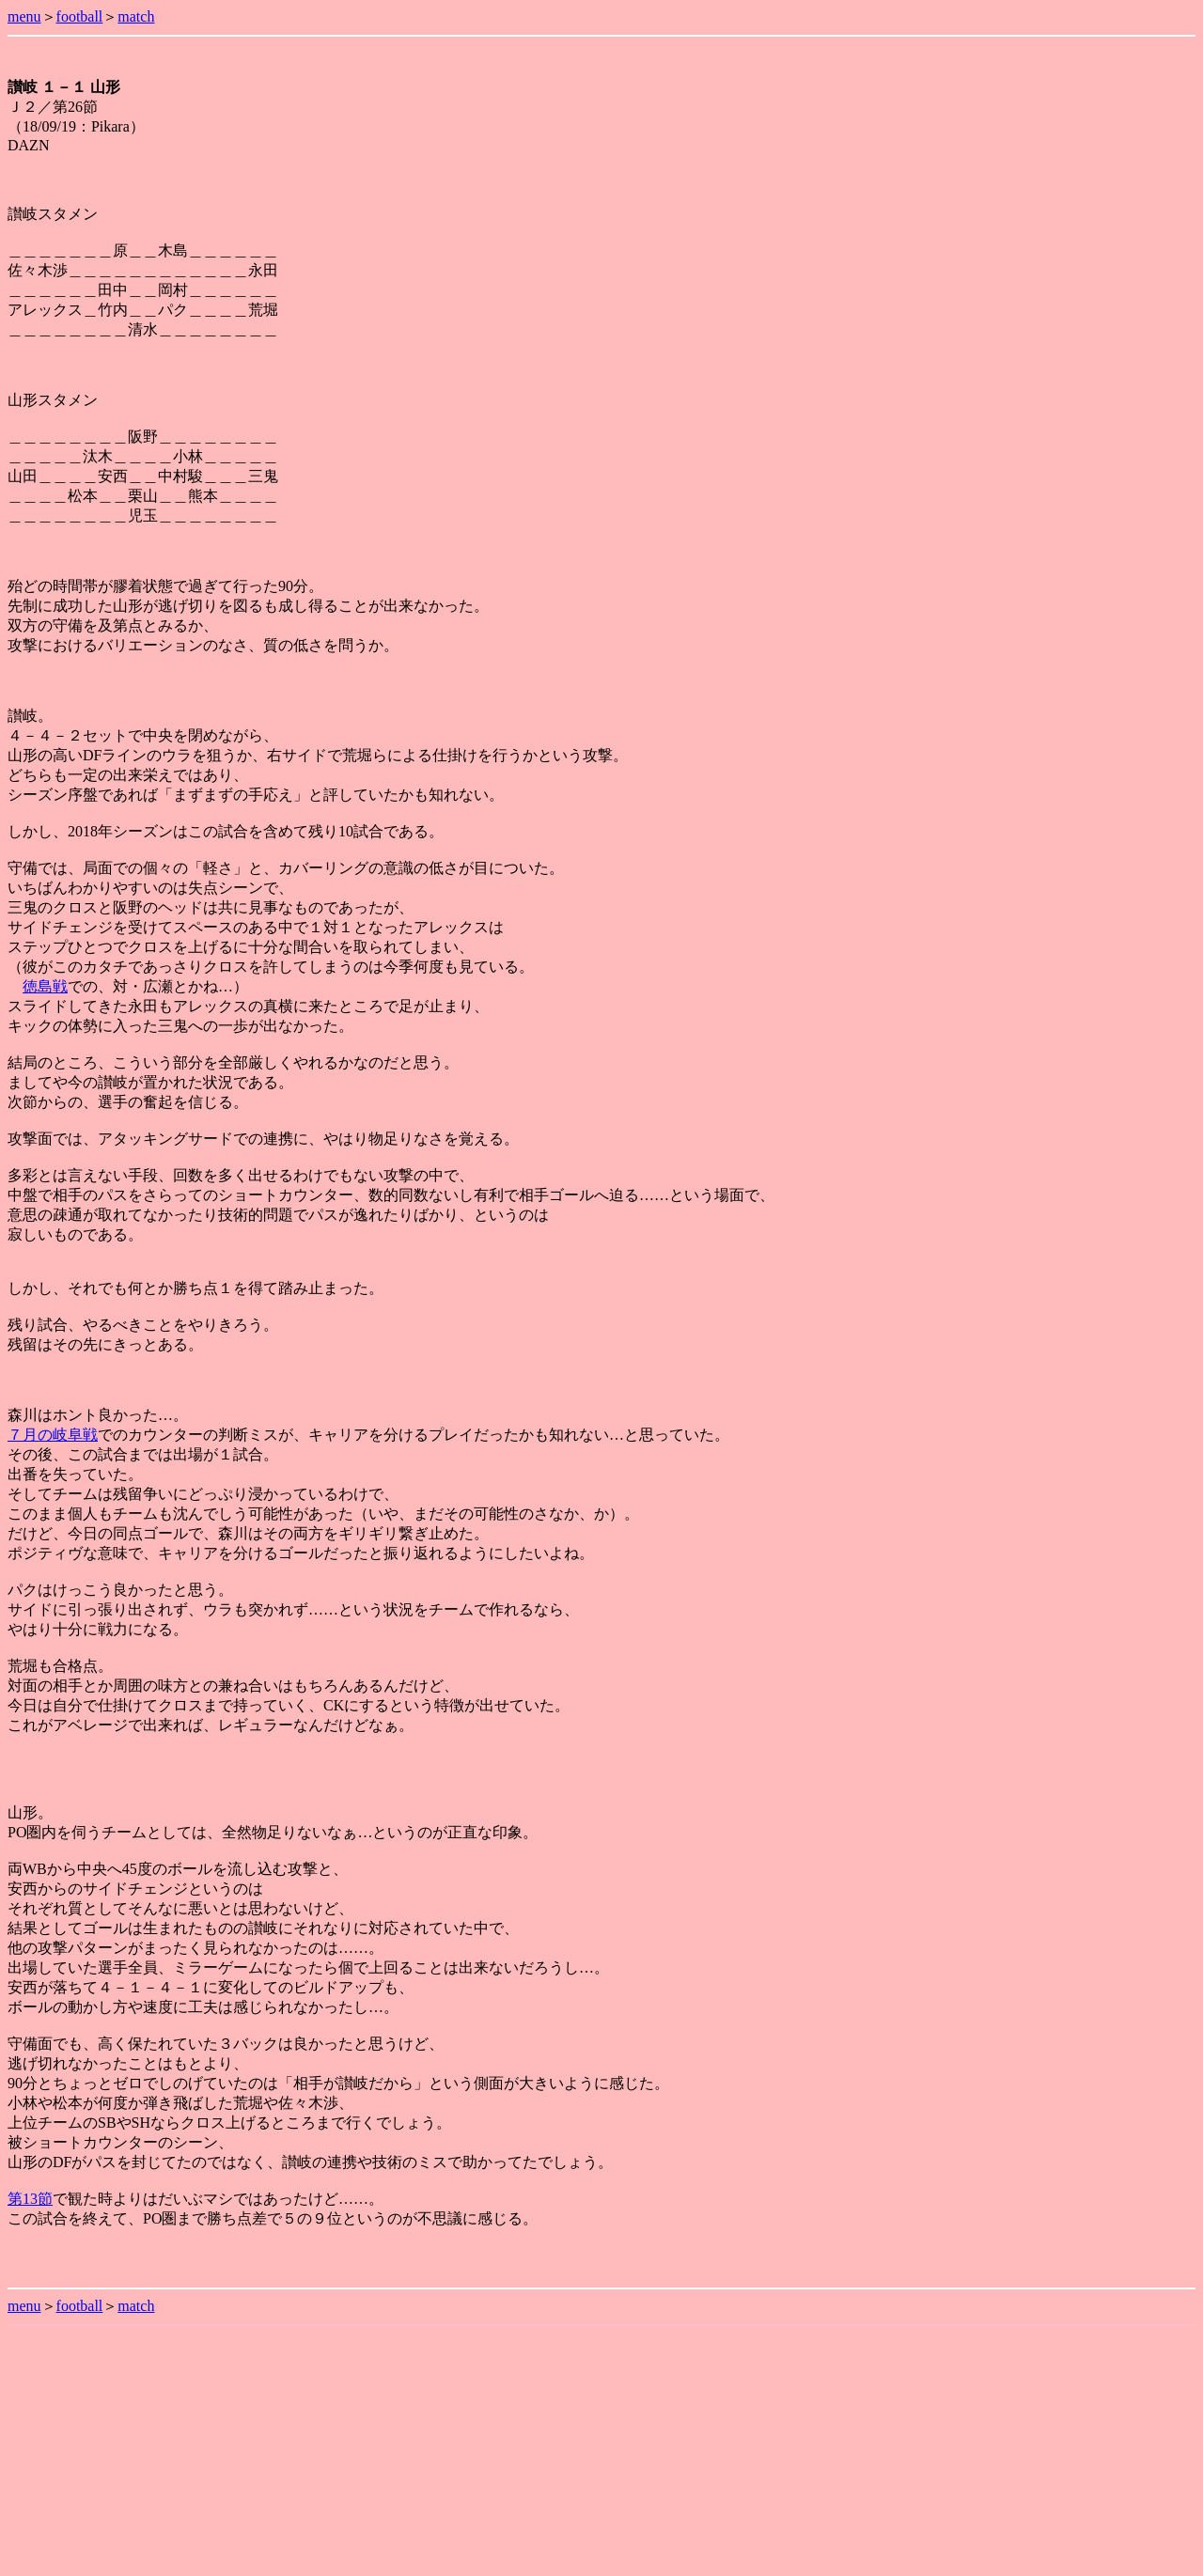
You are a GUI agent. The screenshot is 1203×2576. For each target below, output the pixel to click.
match (135, 16)
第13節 (30, 2199)
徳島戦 (45, 986)
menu (24, 16)
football (79, 16)
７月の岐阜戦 (53, 1435)
